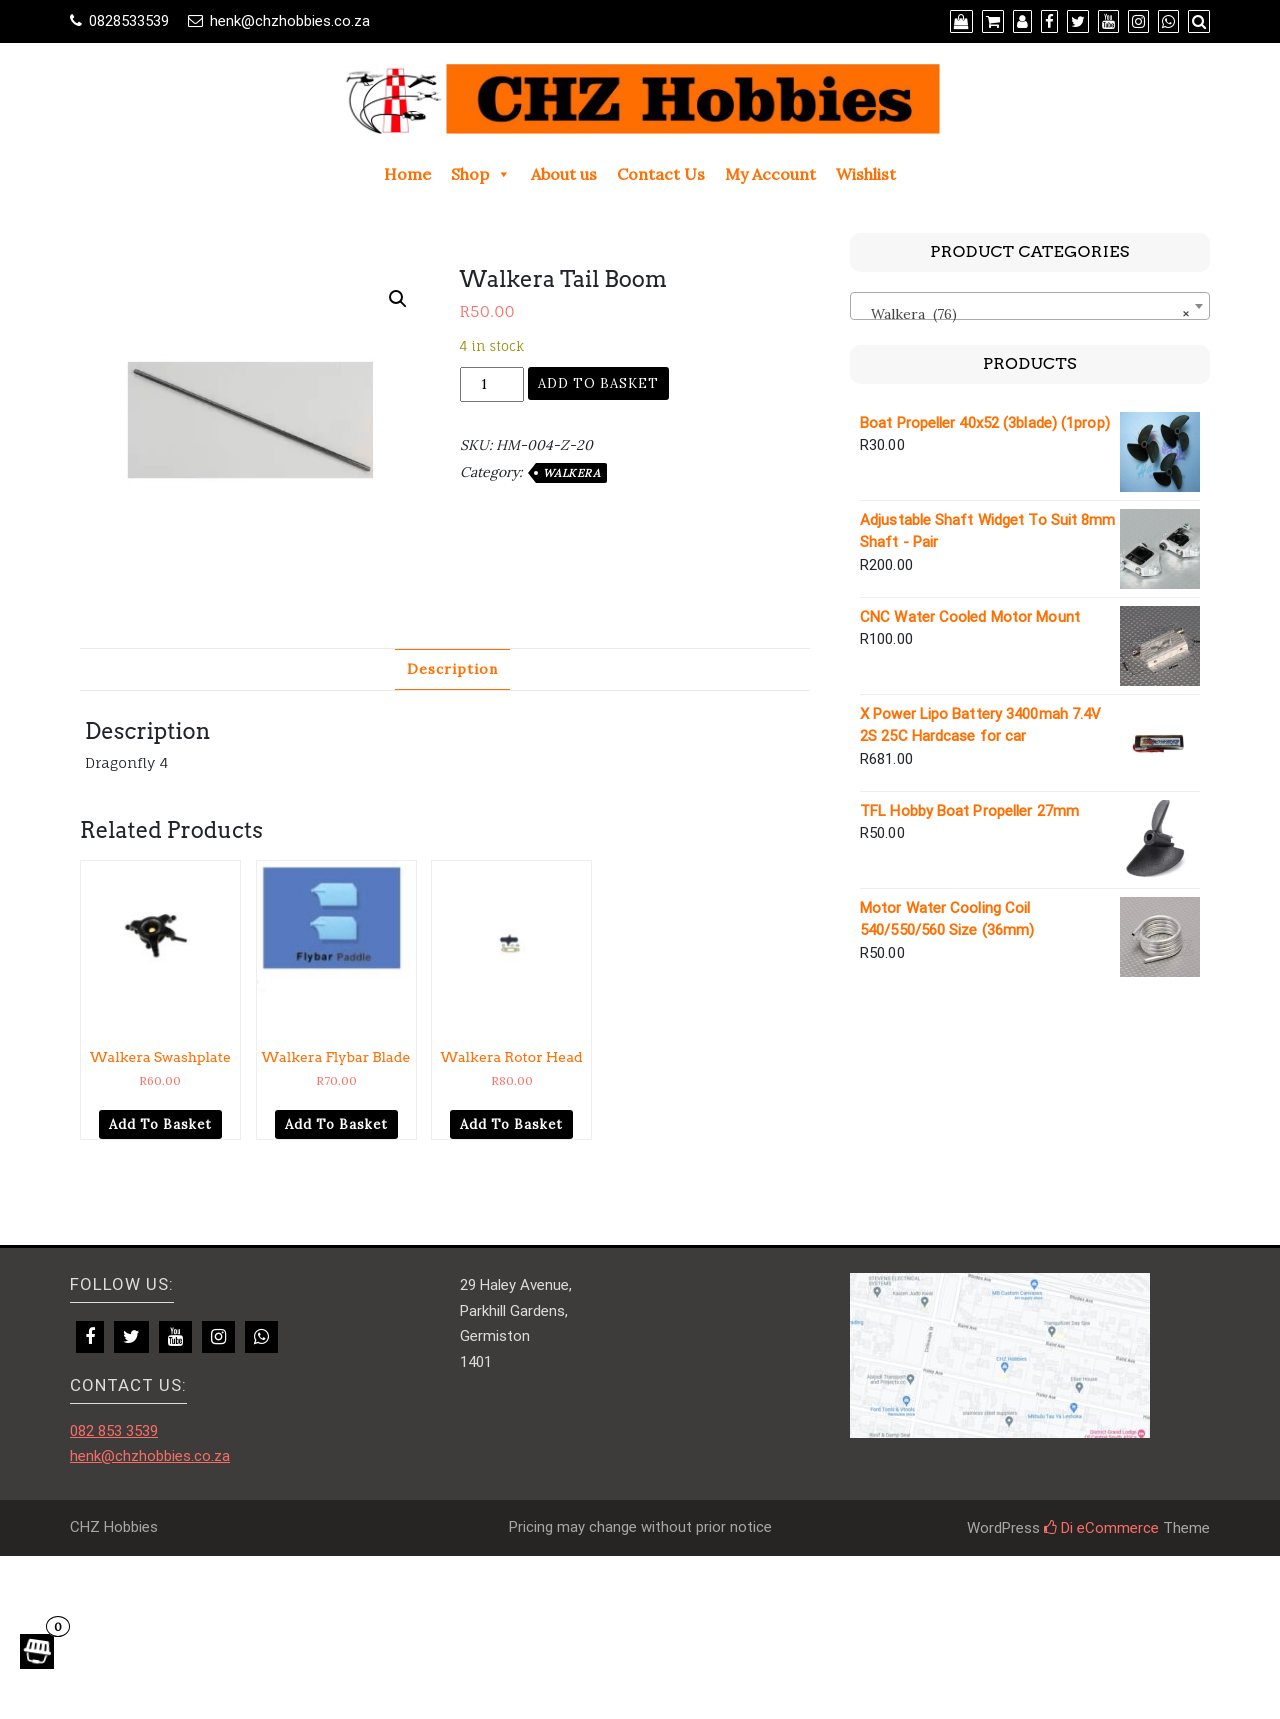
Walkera (572, 473)
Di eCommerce (1101, 1528)
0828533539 (129, 21)
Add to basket (598, 383)
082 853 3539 (114, 1431)
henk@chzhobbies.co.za (290, 21)
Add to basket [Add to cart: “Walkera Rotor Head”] (511, 1124)
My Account (770, 174)
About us (564, 174)
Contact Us (661, 174)
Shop (481, 174)
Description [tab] (452, 669)
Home (407, 174)
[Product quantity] (492, 384)
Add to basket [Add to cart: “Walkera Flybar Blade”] (336, 1124)
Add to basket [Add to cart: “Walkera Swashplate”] (160, 1124)
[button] (398, 299)
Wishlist (866, 174)
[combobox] (1030, 306)
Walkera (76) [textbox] (1024, 314)
